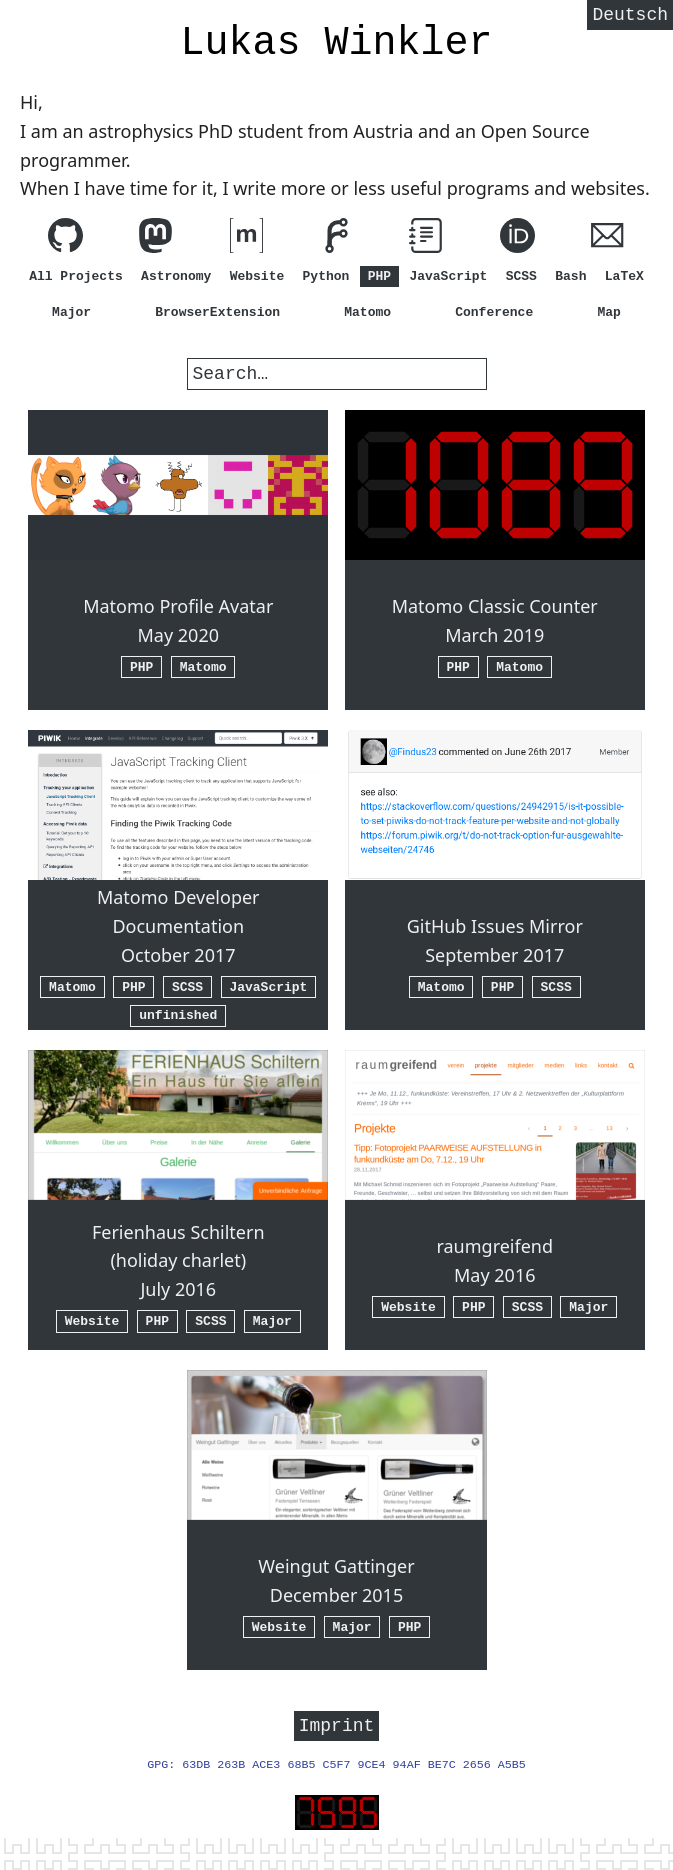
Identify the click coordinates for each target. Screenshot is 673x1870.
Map (609, 312)
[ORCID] (517, 239)
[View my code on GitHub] (65, 239)
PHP (379, 276)
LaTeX (624, 276)
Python (326, 276)
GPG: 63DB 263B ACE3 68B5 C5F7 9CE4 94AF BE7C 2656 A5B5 (336, 1768)
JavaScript (448, 276)
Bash (570, 276)
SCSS (521, 276)
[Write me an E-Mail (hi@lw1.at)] (607, 239)
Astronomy (176, 276)
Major (71, 312)
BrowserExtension (217, 312)
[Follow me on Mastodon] (155, 239)
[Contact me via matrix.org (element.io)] (246, 239)
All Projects (76, 276)
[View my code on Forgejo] (336, 239)
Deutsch (630, 17)
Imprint (337, 1727)
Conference (494, 312)
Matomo (367, 312)
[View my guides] (426, 239)
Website (257, 276)
